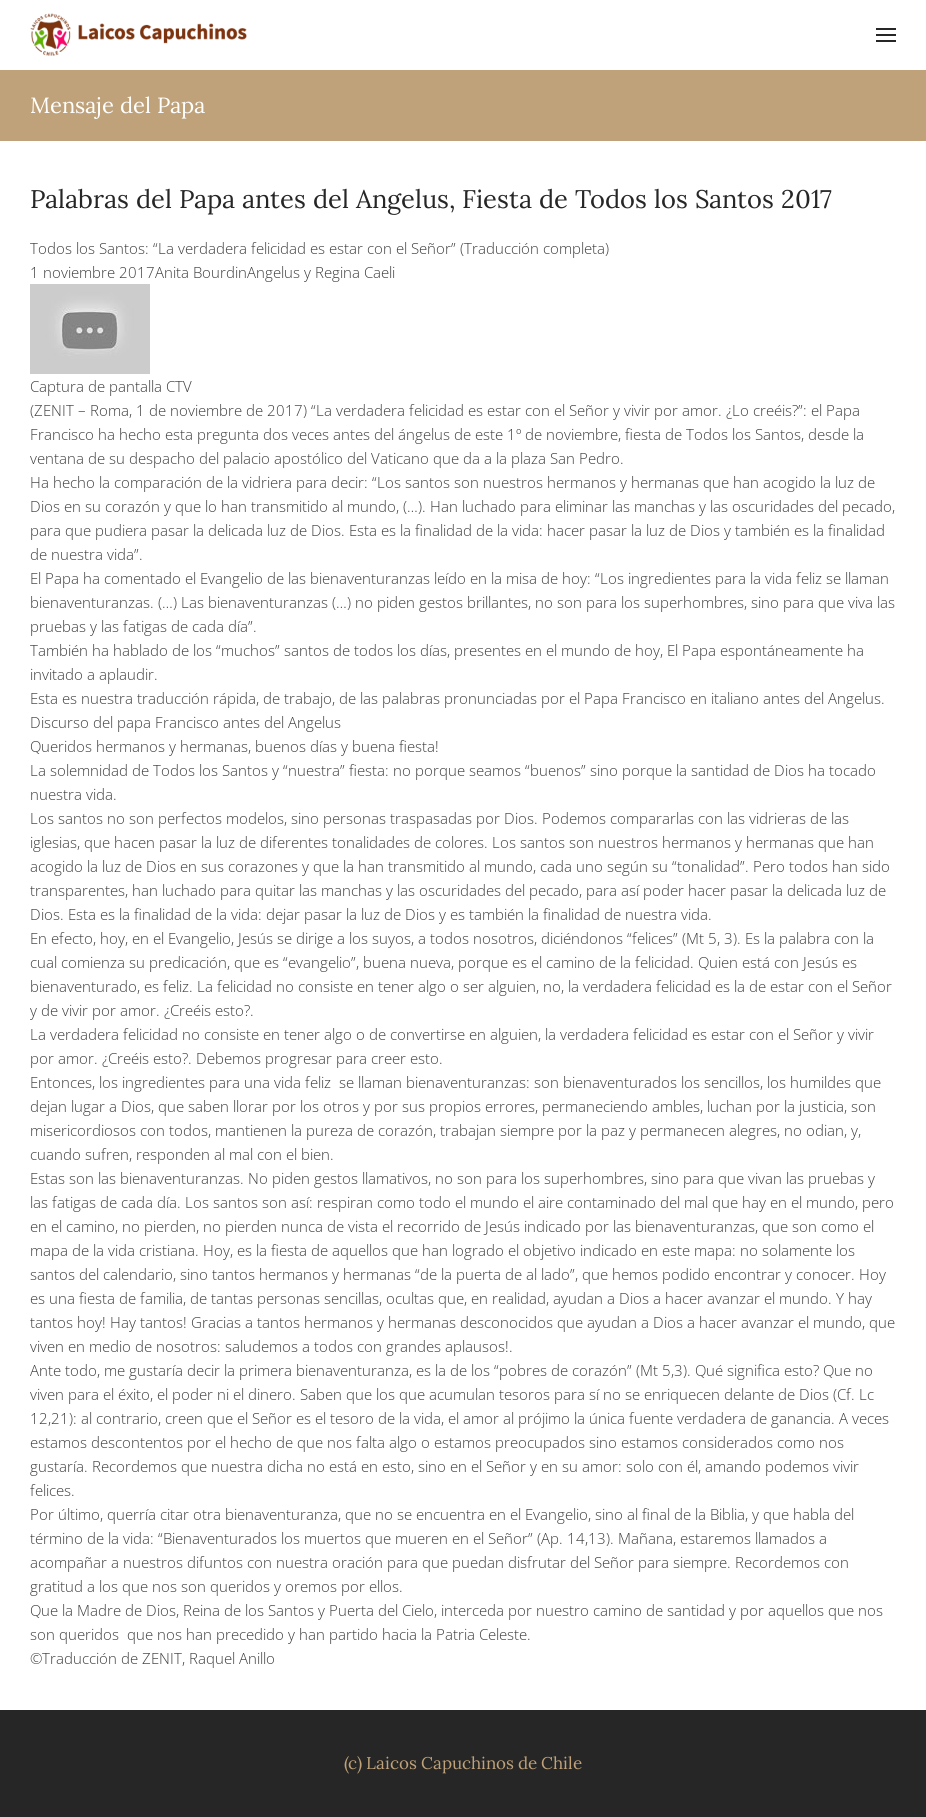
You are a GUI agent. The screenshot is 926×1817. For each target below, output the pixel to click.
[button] (886, 35)
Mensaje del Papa (117, 105)
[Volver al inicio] (140, 35)
